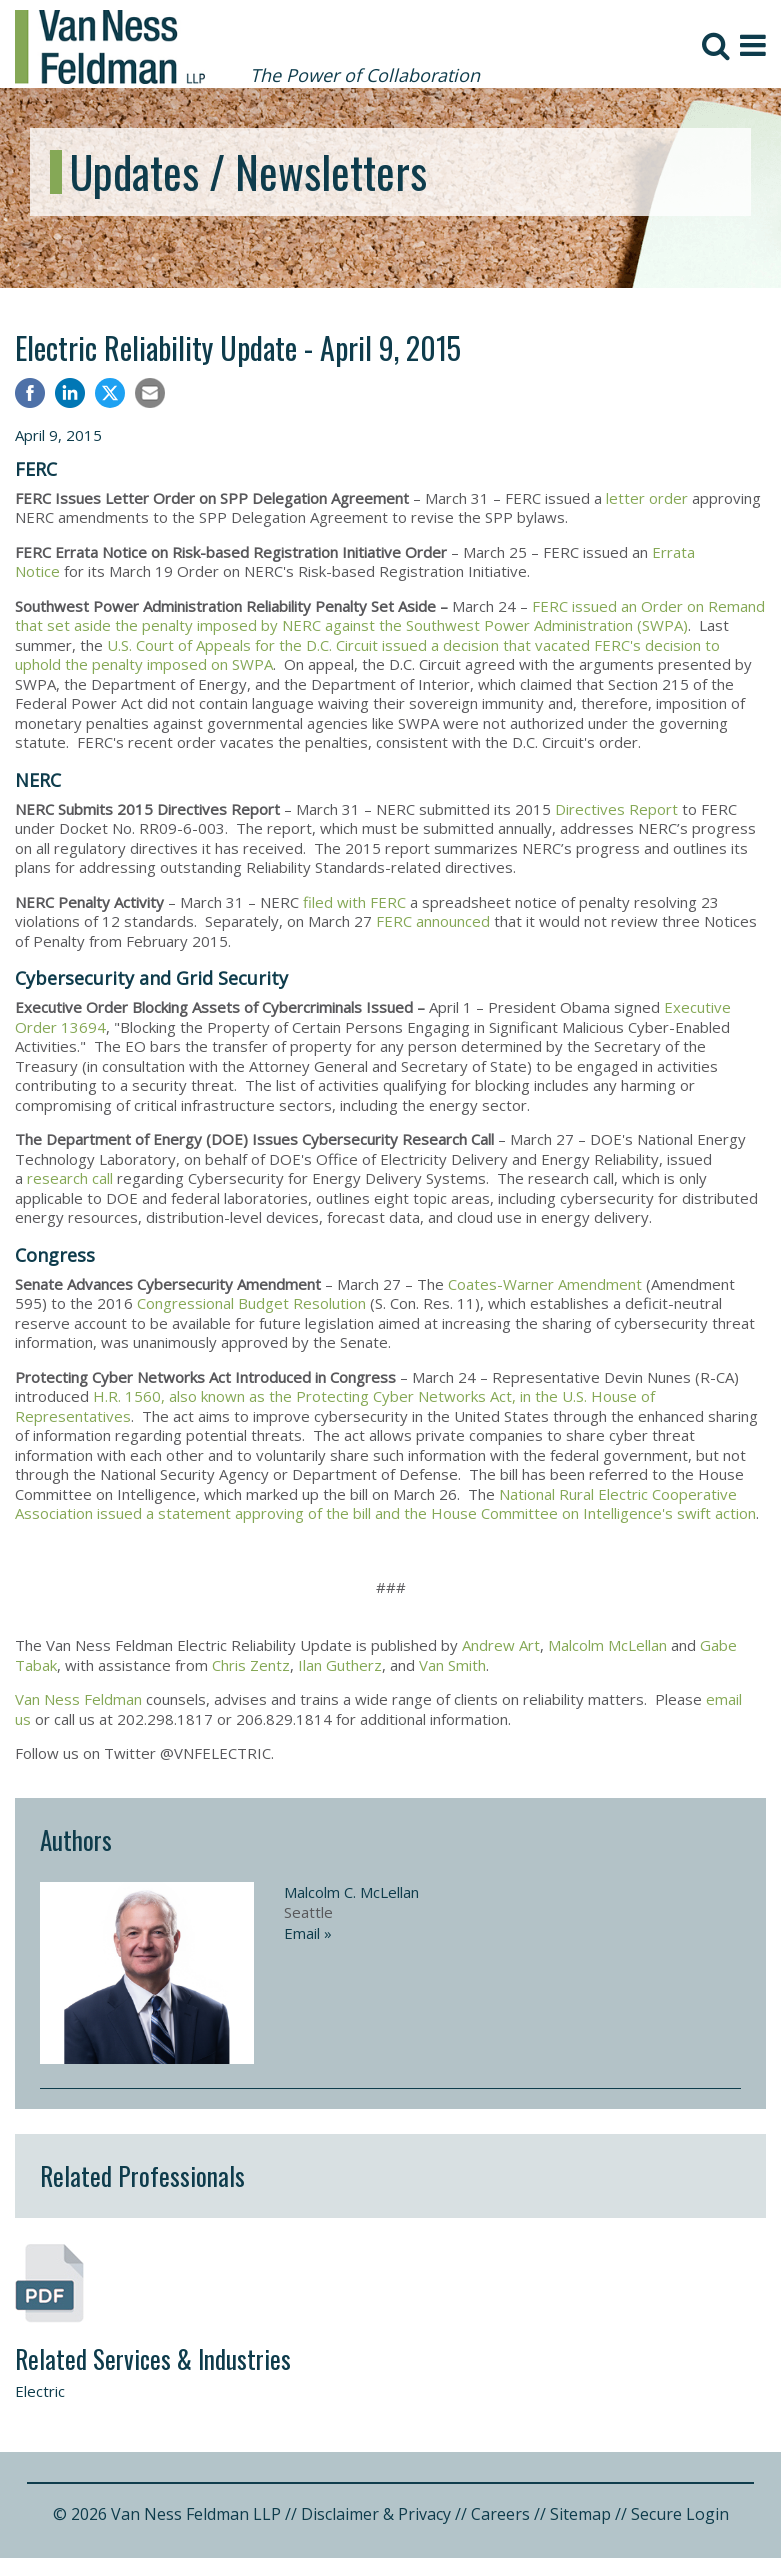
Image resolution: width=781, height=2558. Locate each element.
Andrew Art (501, 1645)
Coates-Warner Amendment (545, 1284)
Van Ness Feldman (78, 1699)
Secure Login (680, 2514)
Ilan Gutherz (340, 1665)
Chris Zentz (251, 1665)
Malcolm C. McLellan (351, 1892)
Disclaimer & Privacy (376, 2514)
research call (72, 1178)
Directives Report (616, 809)
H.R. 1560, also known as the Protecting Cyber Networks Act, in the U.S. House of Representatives (335, 1406)
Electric (40, 2391)
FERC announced (433, 921)
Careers (500, 2514)
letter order (649, 498)
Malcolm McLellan (607, 1645)
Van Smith (452, 1665)
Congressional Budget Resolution (251, 1303)
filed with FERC (354, 902)
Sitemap (580, 2514)
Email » (308, 1933)
